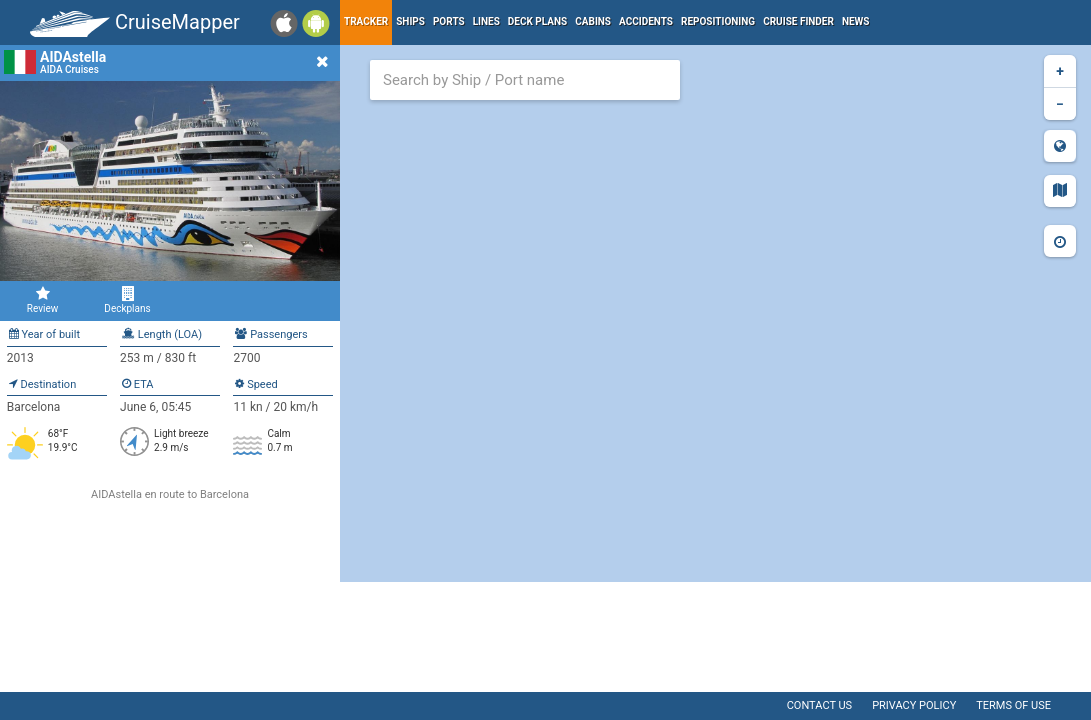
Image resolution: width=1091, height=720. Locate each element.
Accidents (646, 21)
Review (42, 300)
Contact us (819, 705)
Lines (486, 21)
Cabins (593, 21)
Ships (410, 21)
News (856, 21)
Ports (449, 21)
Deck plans (537, 21)
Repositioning (718, 21)
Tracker (366, 21)
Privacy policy (914, 705)
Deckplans (127, 300)
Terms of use (1013, 705)
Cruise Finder (798, 21)
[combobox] (525, 80)
